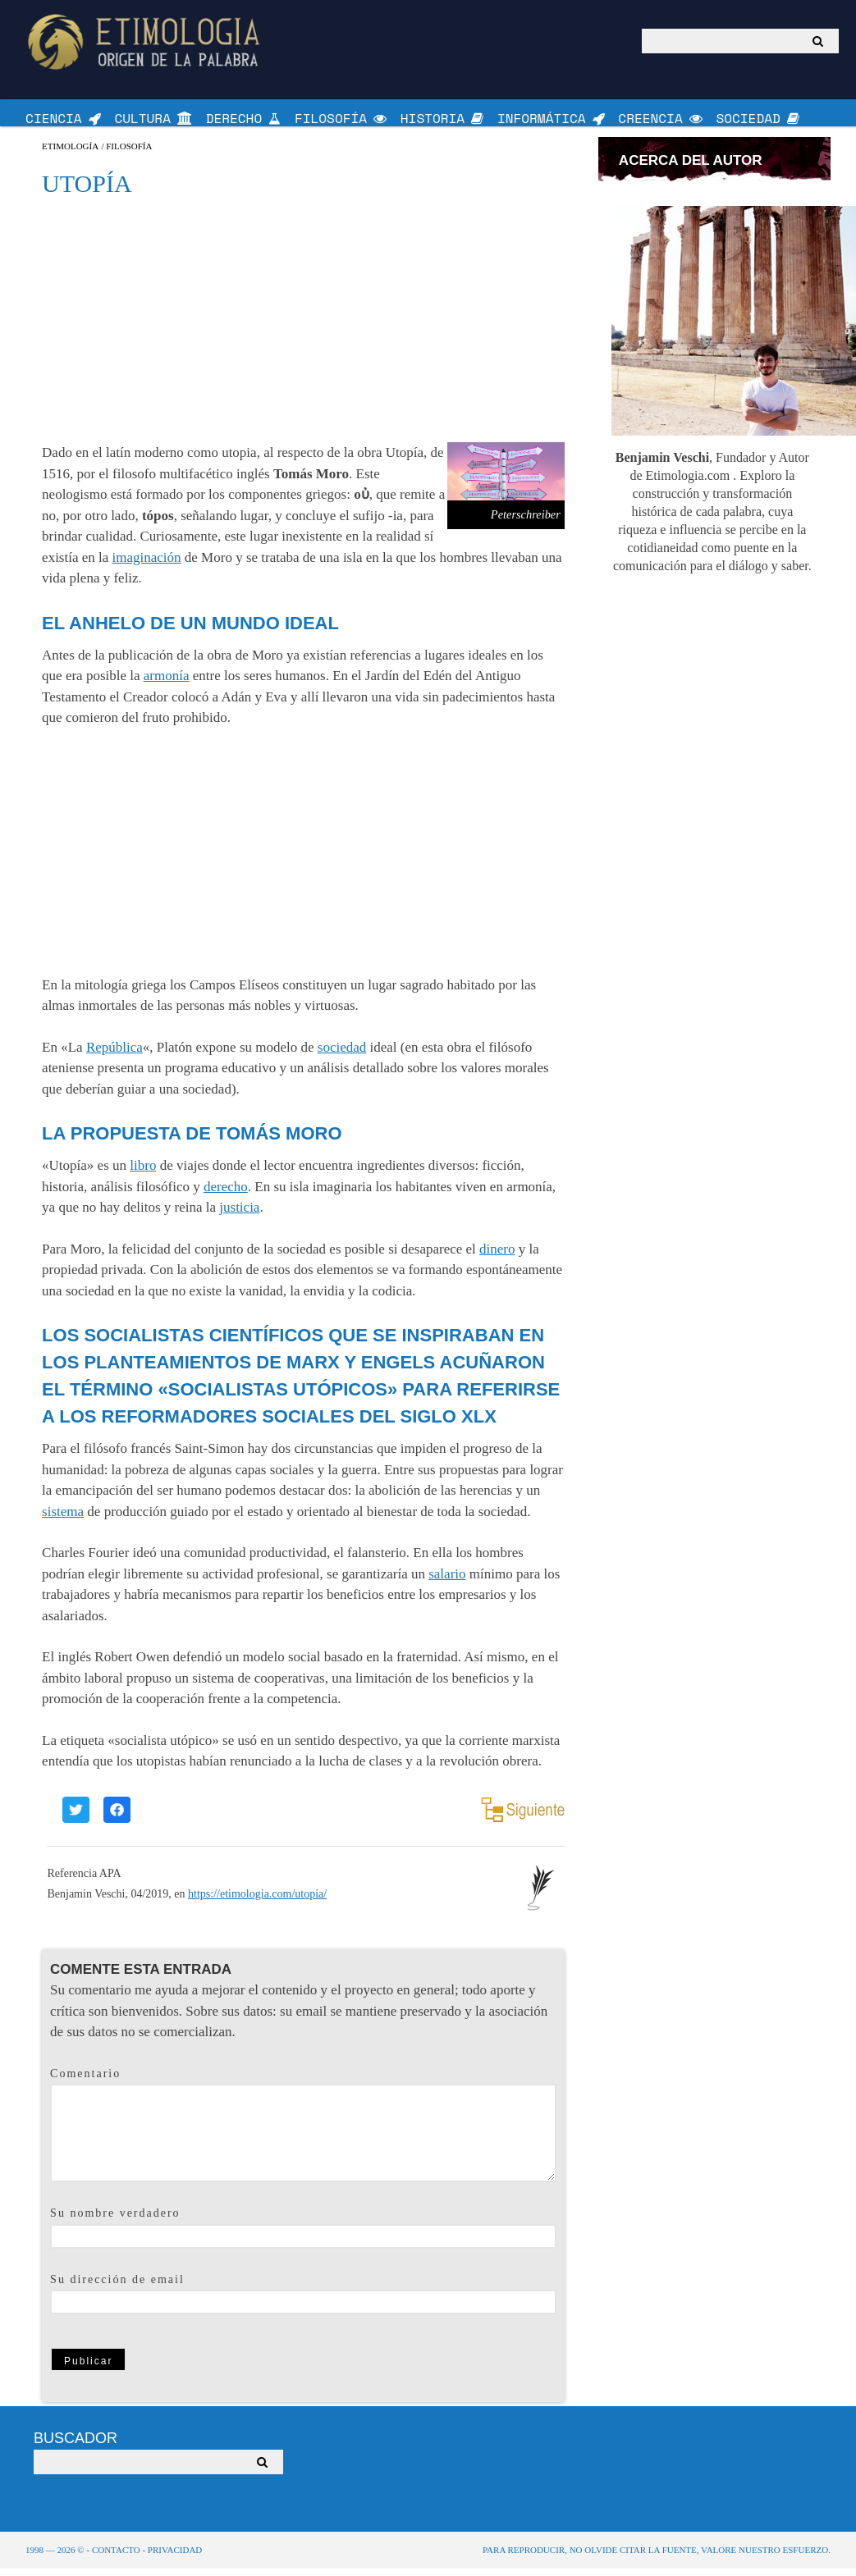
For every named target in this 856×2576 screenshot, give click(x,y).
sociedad (342, 1054)
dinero (497, 1256)
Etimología (70, 153)
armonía (167, 683)
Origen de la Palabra (146, 41)
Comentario (85, 2081)
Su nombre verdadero (115, 2220)
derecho (226, 1194)
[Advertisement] (303, 326)
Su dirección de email (117, 2287)
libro (143, 1173)
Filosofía (129, 153)
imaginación (146, 565)
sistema (63, 1519)
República (114, 1054)
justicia (239, 1214)
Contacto (116, 2557)
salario (446, 1581)
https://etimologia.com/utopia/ (257, 1901)
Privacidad (175, 2557)
